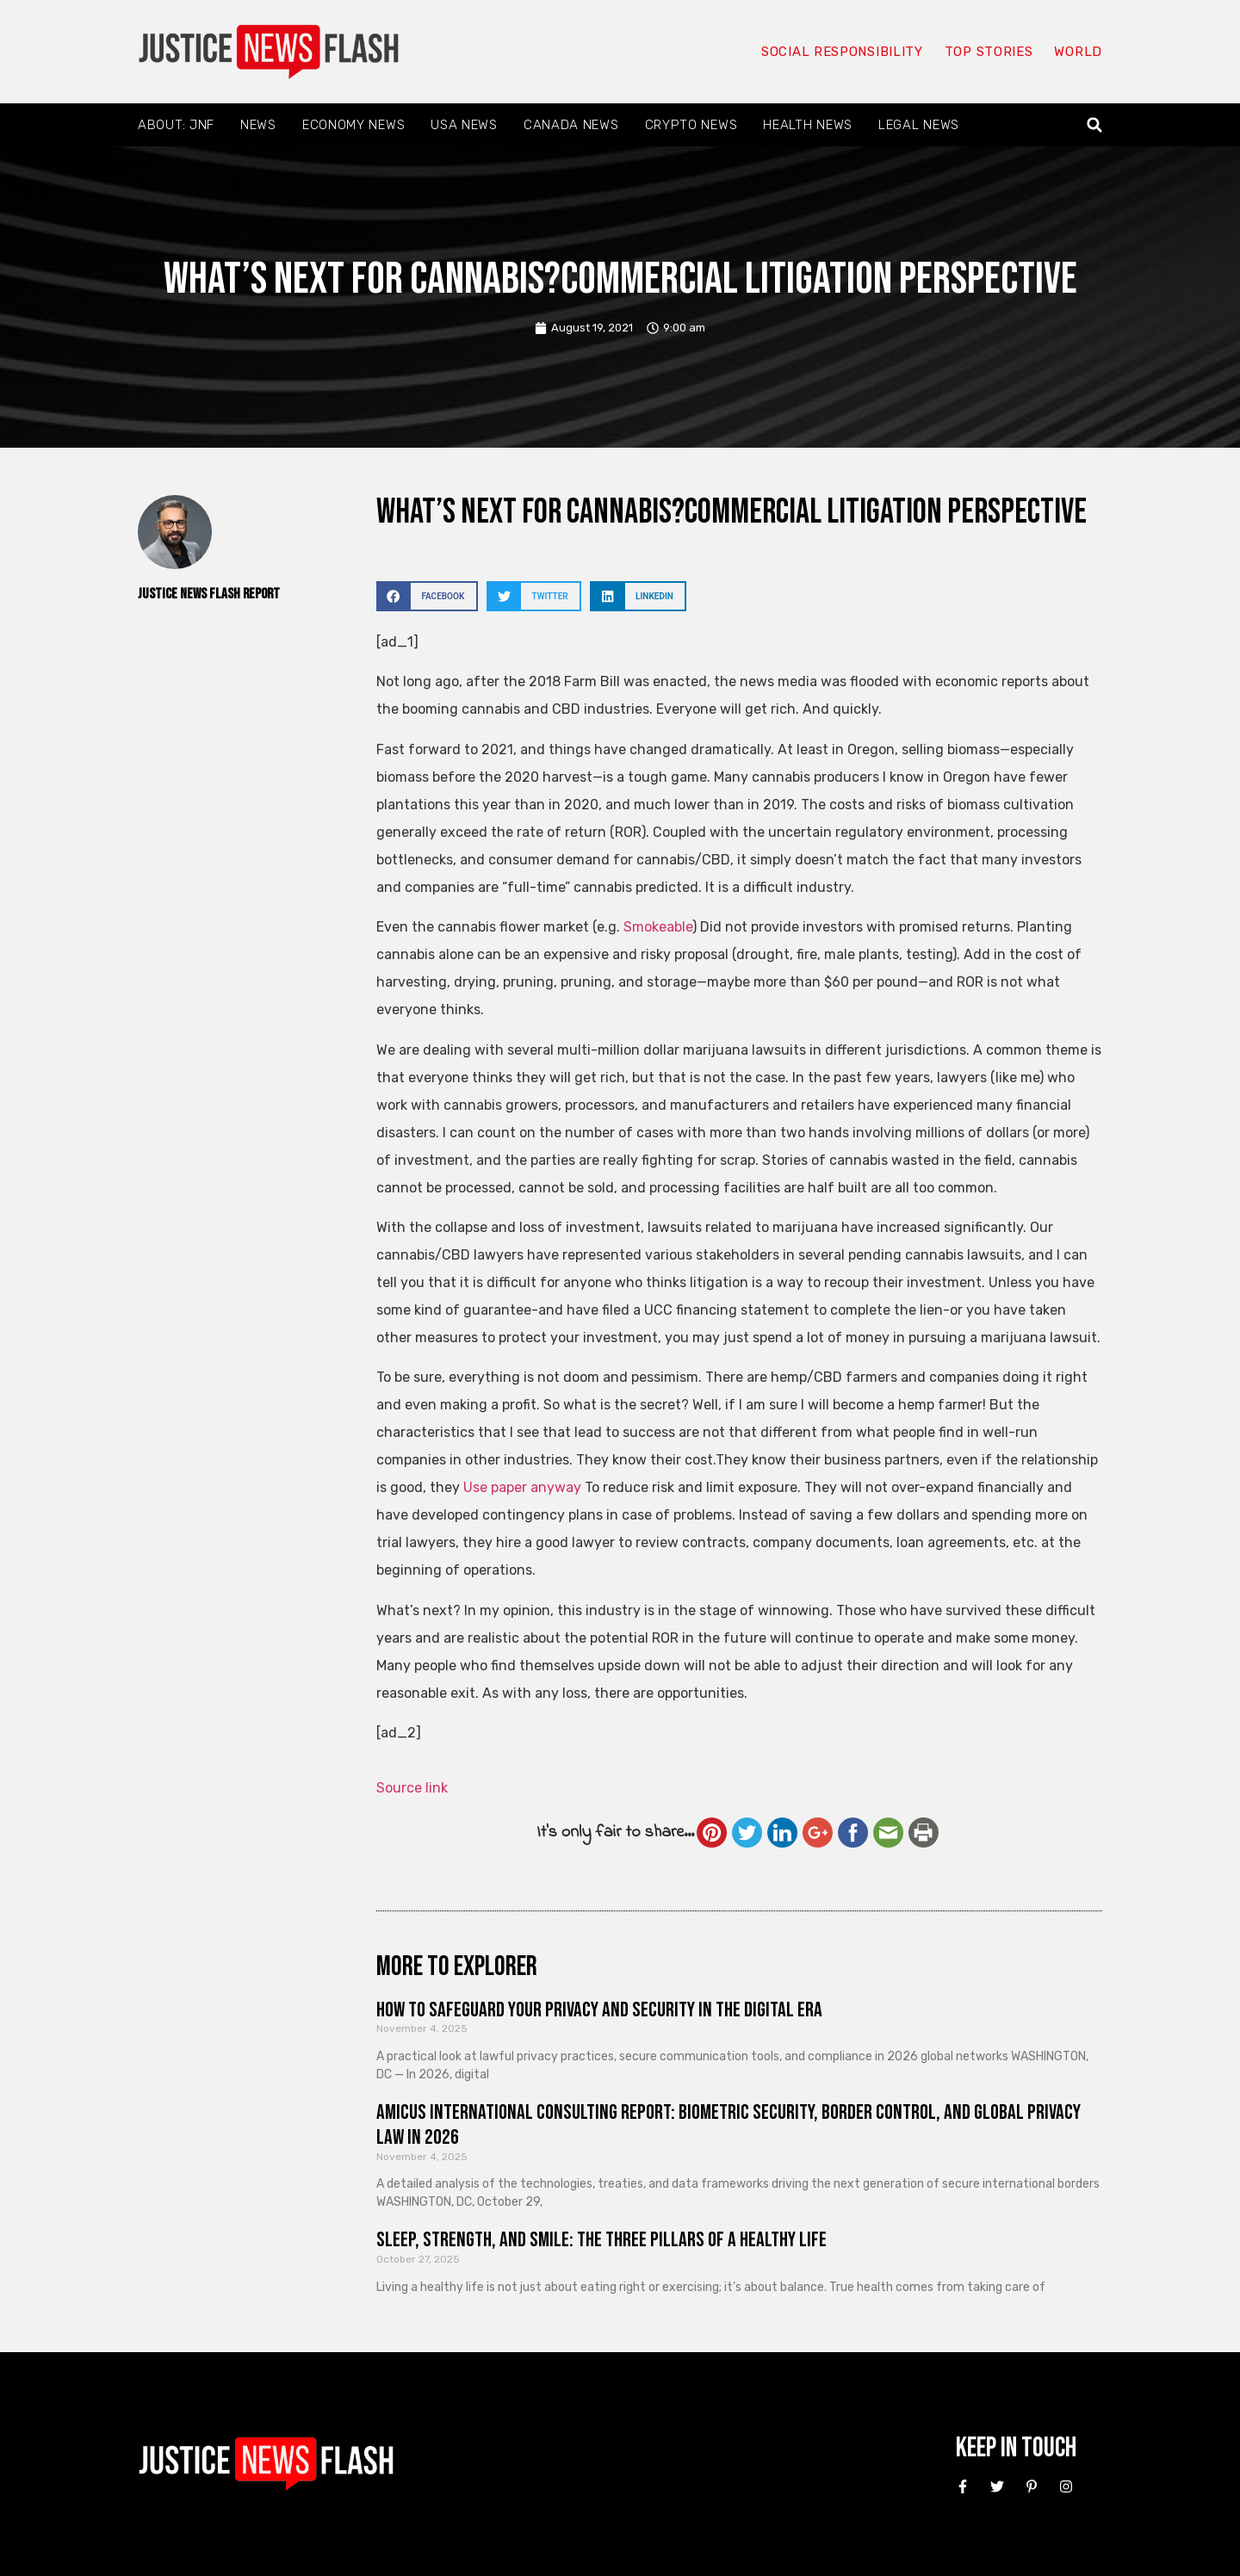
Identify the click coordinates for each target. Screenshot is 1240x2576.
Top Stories (989, 51)
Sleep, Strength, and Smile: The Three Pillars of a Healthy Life (601, 2239)
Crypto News (691, 125)
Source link (412, 1788)
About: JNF (176, 125)
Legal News (918, 125)
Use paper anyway (522, 1487)
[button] (1095, 125)
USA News (464, 125)
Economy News (353, 125)
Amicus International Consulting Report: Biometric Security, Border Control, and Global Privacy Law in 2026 (728, 2125)
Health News (807, 125)
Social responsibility (842, 51)
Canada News (571, 125)
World (1078, 51)
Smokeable (657, 927)
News (258, 125)
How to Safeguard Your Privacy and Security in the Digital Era (599, 2009)
